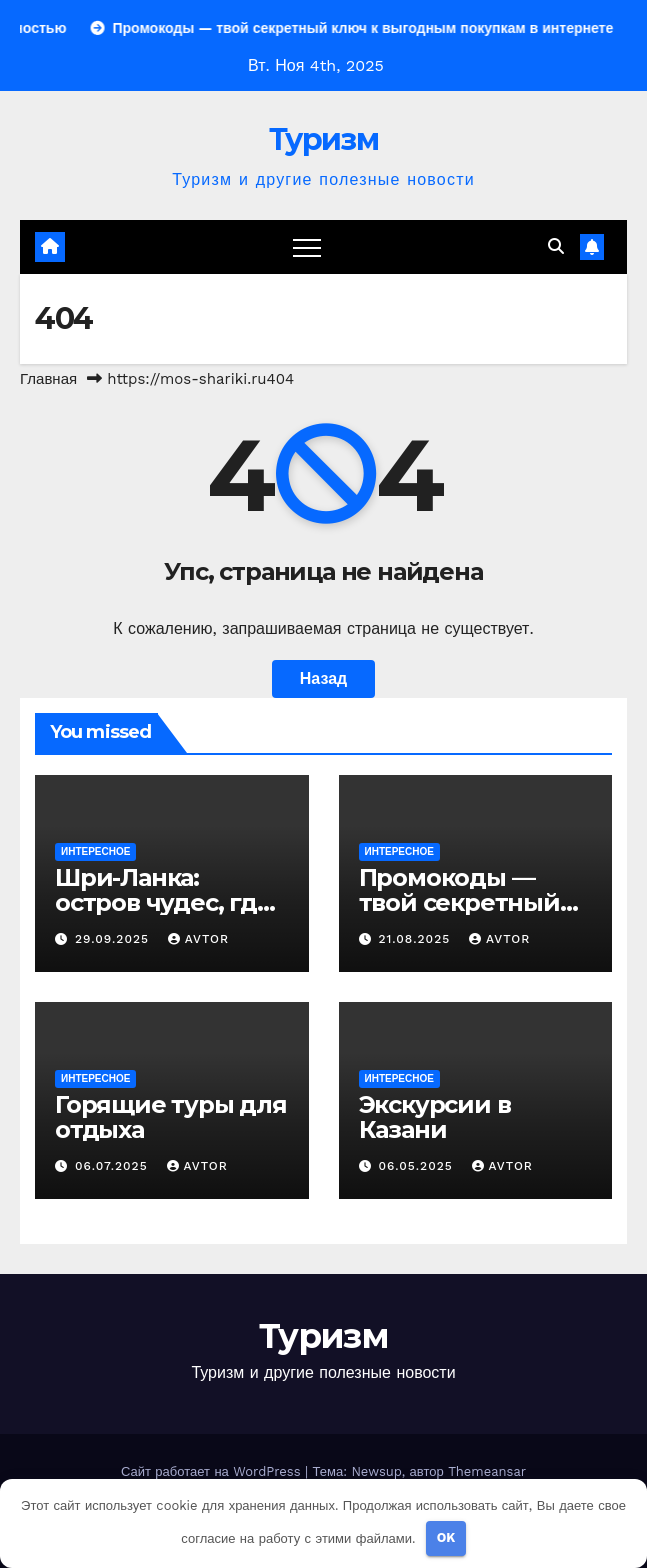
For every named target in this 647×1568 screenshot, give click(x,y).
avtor (198, 939)
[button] (556, 246)
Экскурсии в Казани (435, 1117)
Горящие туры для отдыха (171, 1117)
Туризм (323, 139)
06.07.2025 (114, 1166)
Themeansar (487, 1471)
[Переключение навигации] (307, 247)
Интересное (95, 851)
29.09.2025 (114, 939)
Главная (48, 379)
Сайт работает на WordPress (213, 1471)
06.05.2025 (417, 1166)
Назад (323, 678)
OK (446, 1537)
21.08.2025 (416, 939)
